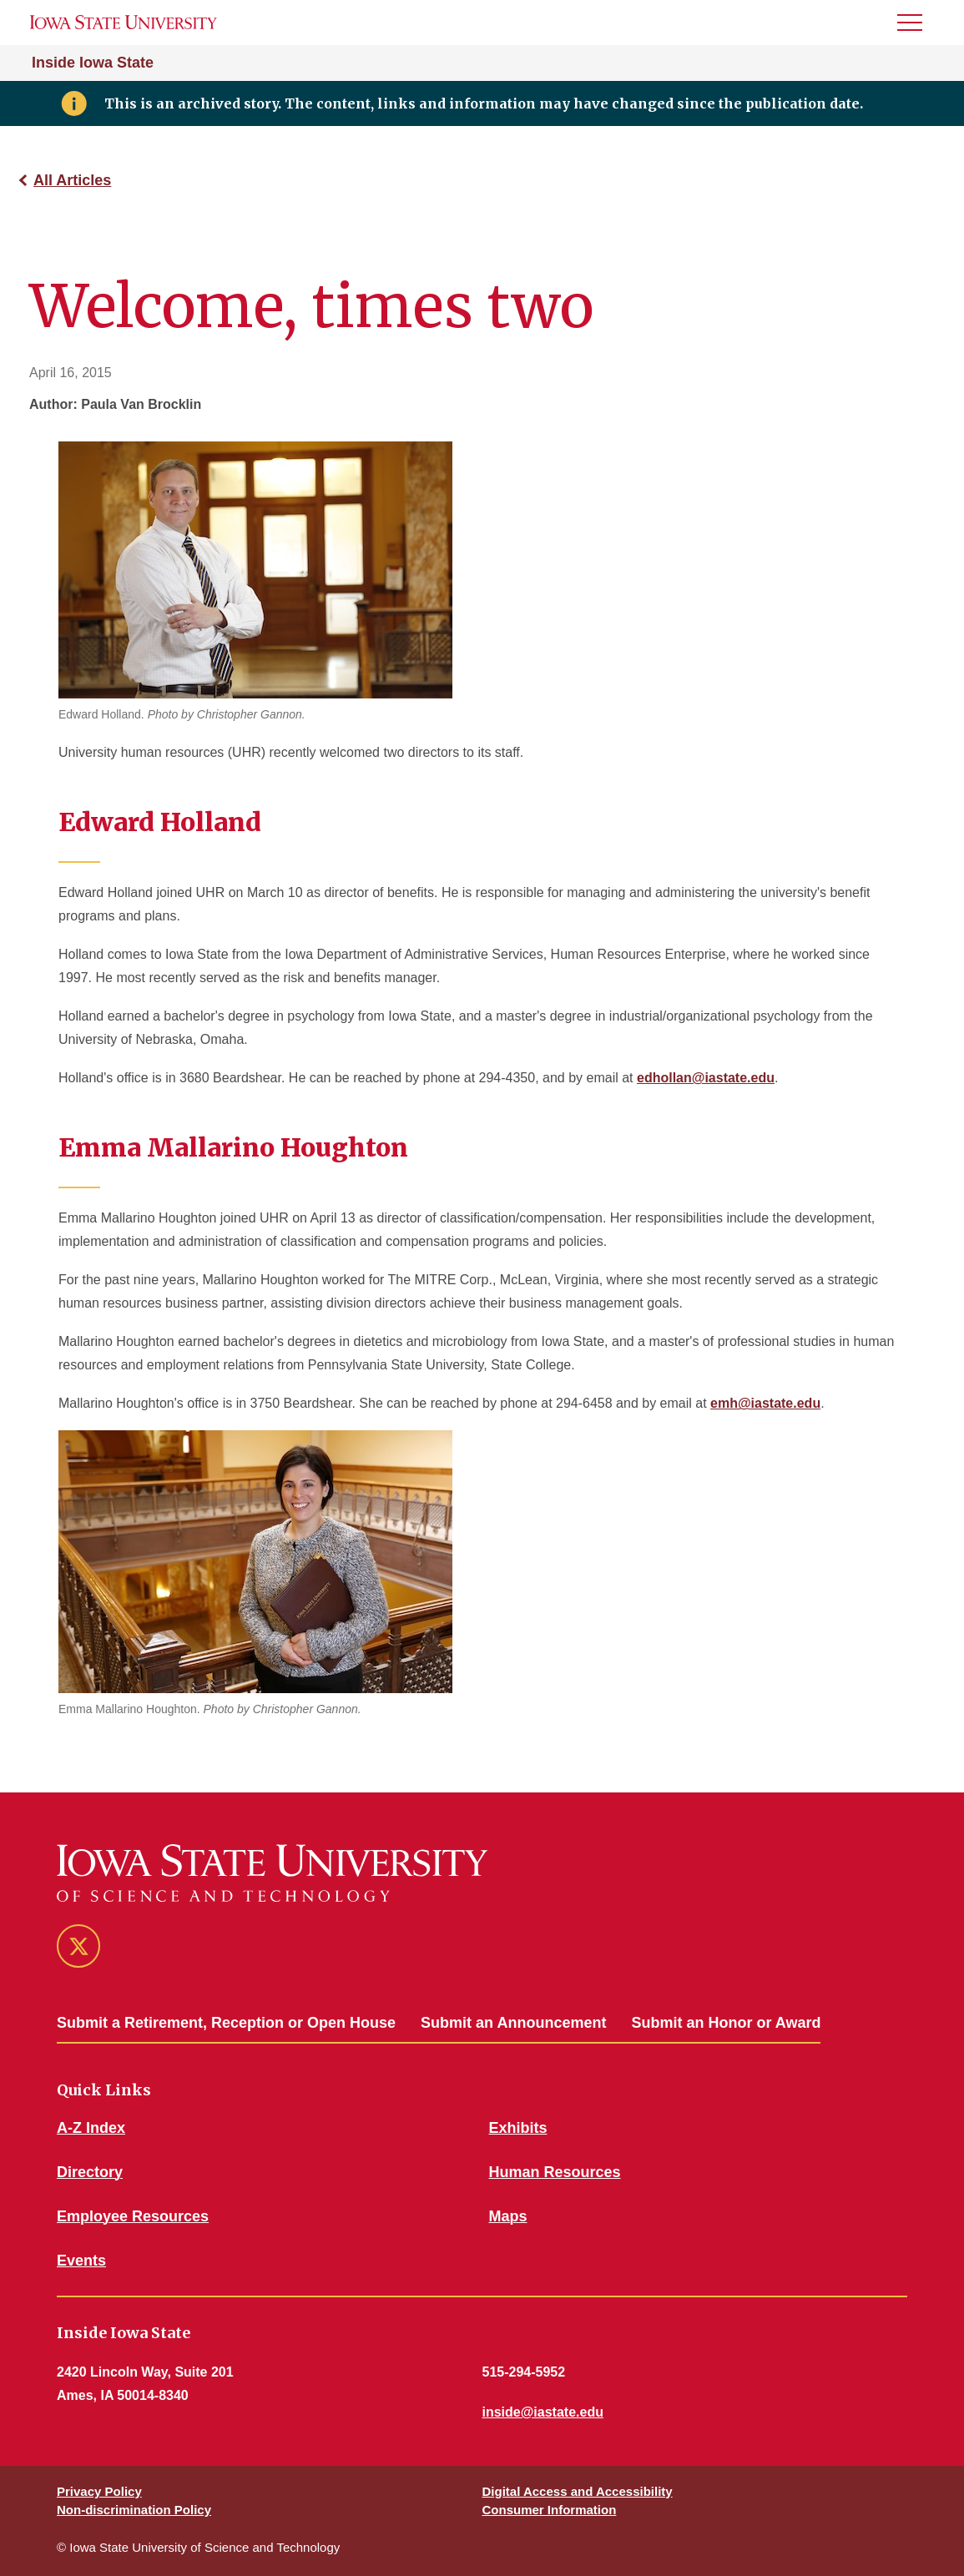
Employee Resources (133, 2216)
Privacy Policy (99, 2491)
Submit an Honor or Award (725, 2022)
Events (81, 2260)
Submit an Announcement (513, 2022)
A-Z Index (91, 2128)
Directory (90, 2172)
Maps (508, 2216)
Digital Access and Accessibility (577, 2491)
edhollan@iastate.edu (706, 1078)
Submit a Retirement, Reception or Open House (226, 2022)
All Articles (72, 180)
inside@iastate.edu (542, 2412)
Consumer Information (549, 2510)
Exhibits (518, 2128)
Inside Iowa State (93, 62)
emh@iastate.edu (765, 1403)
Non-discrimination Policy (134, 2510)
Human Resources (555, 2172)
